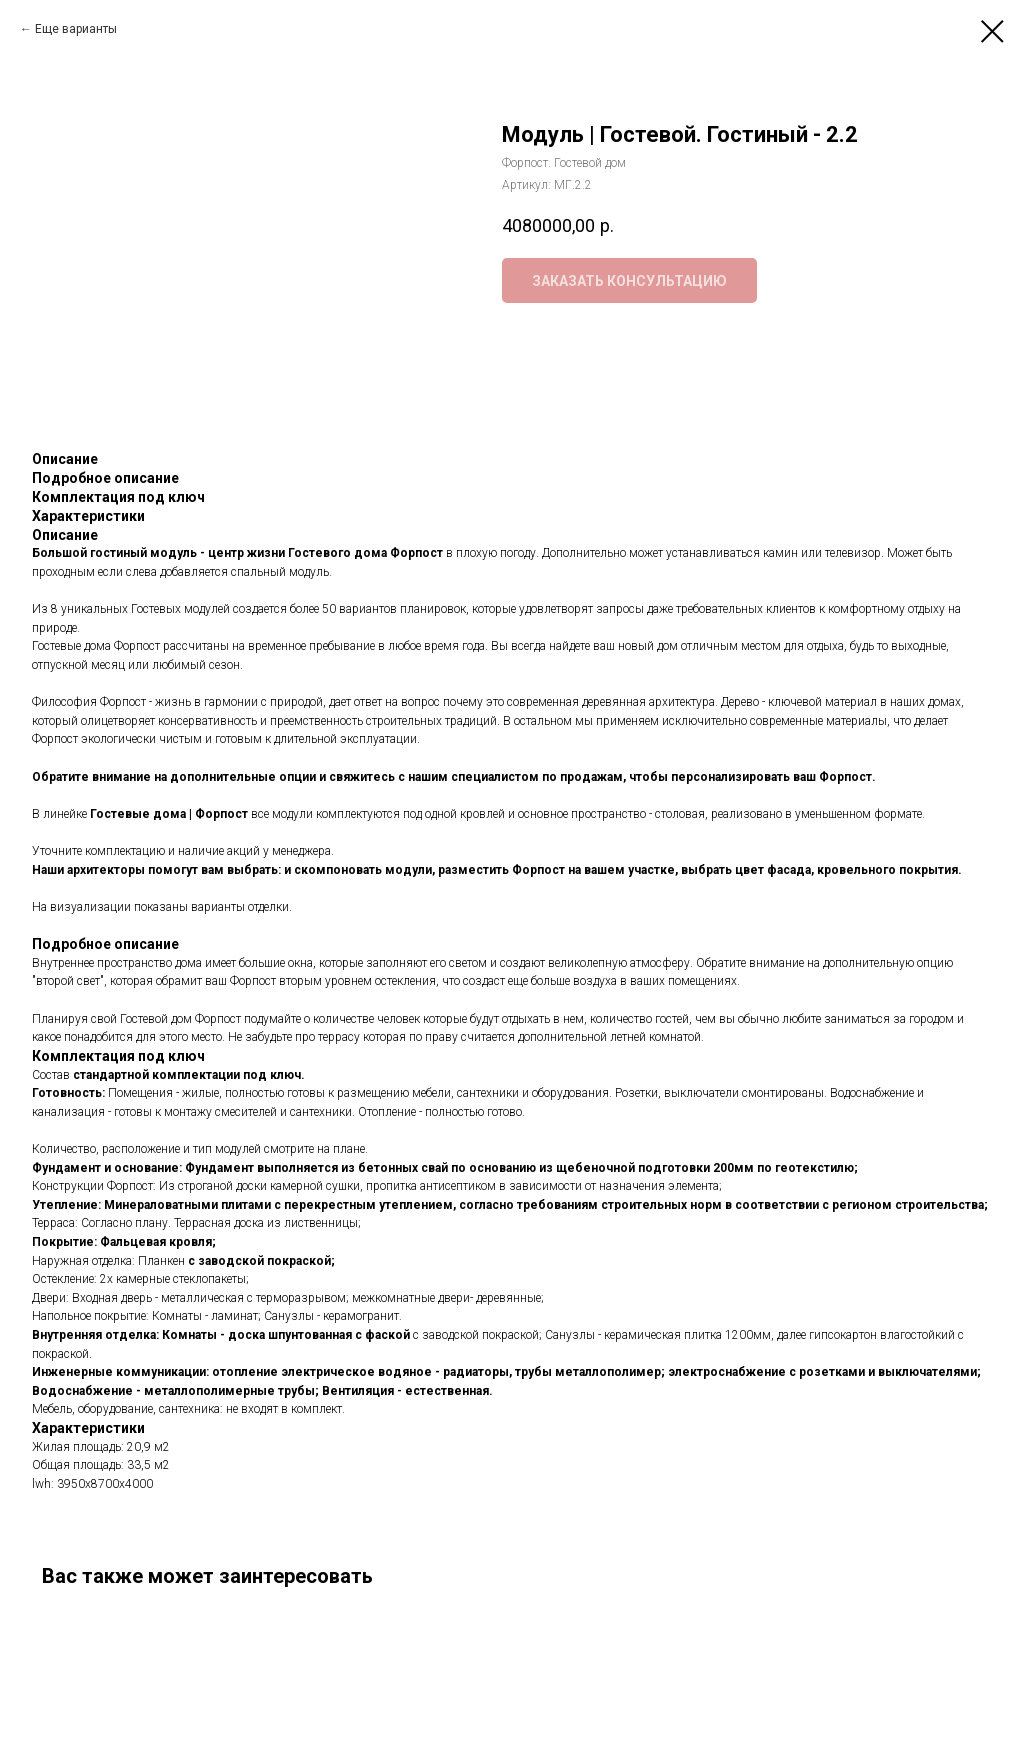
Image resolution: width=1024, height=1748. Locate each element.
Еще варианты (76, 29)
